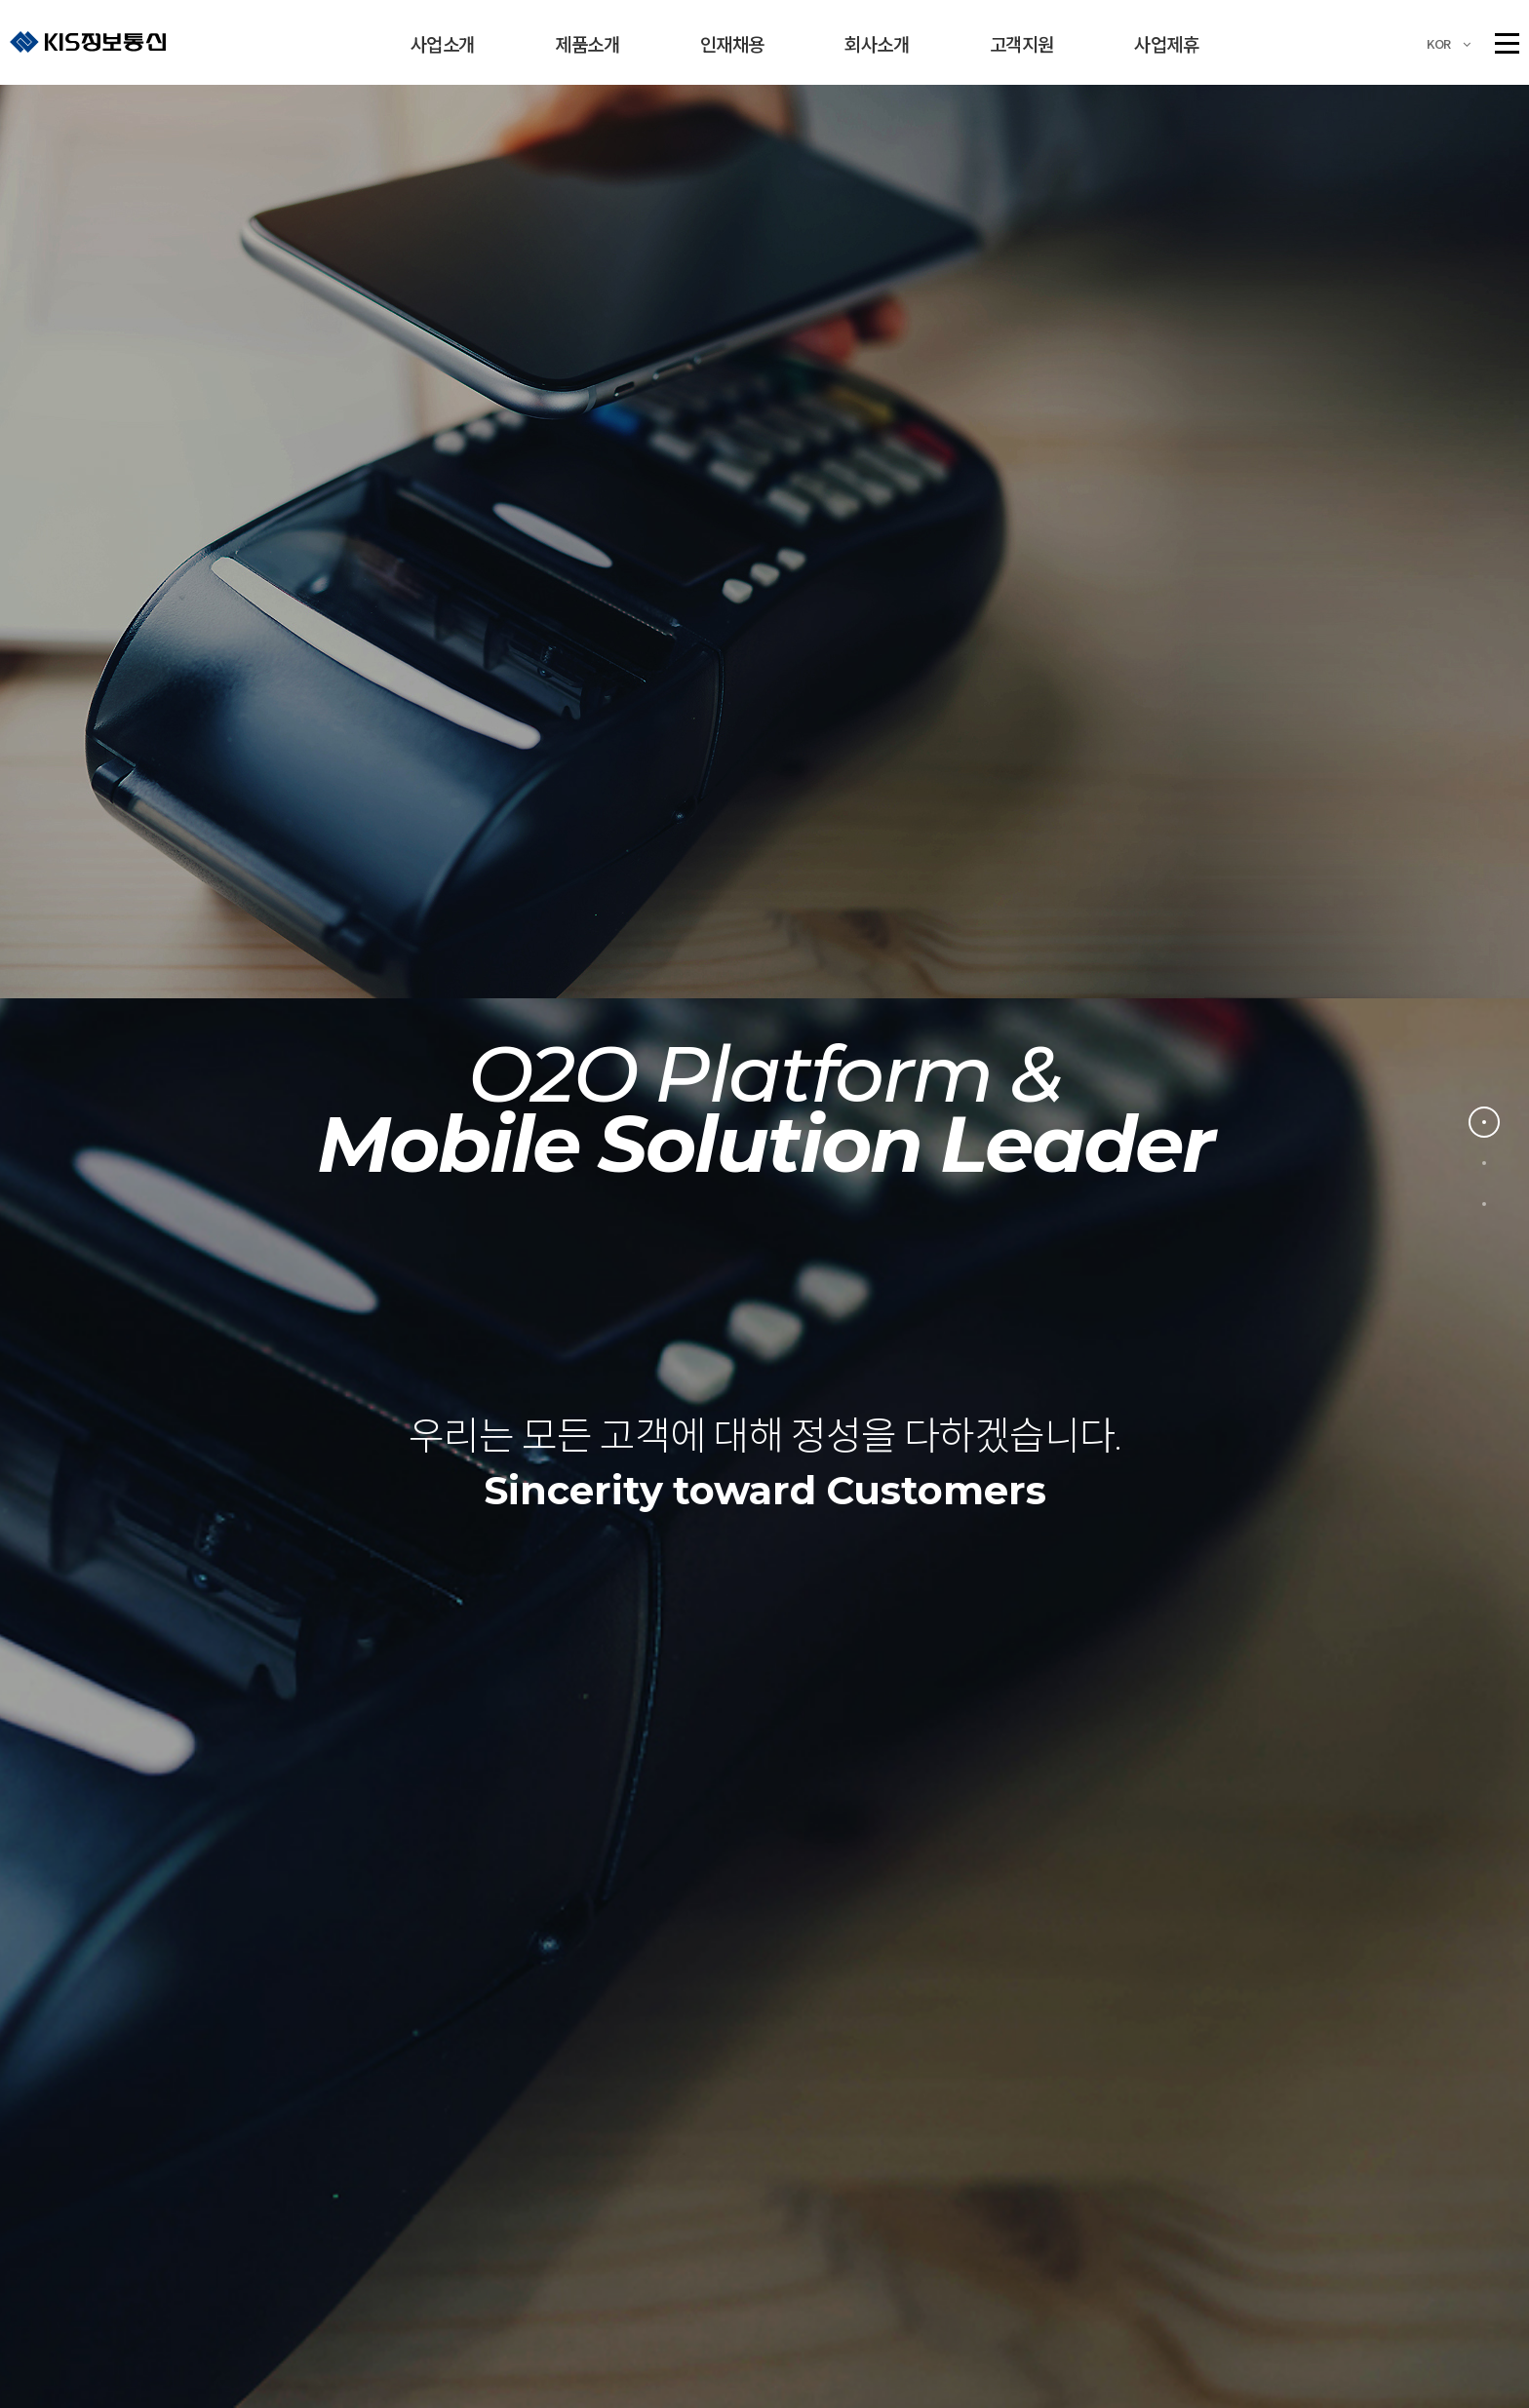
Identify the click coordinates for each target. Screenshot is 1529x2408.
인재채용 (732, 43)
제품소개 (587, 43)
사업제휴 (1166, 43)
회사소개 (876, 43)
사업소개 (443, 43)
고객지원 (1022, 43)
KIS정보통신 (88, 41)
